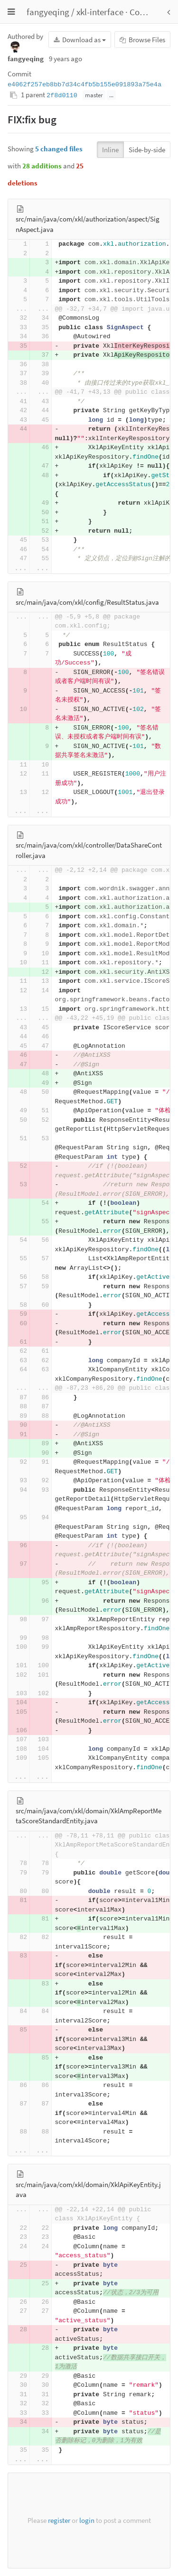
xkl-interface (99, 12)
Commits (147, 12)
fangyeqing (48, 12)
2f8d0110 (62, 95)
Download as (80, 39)
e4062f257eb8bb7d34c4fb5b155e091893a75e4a (84, 84)
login (86, 2520)
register (59, 2520)
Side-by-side (147, 149)
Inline (110, 149)
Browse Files (142, 39)
